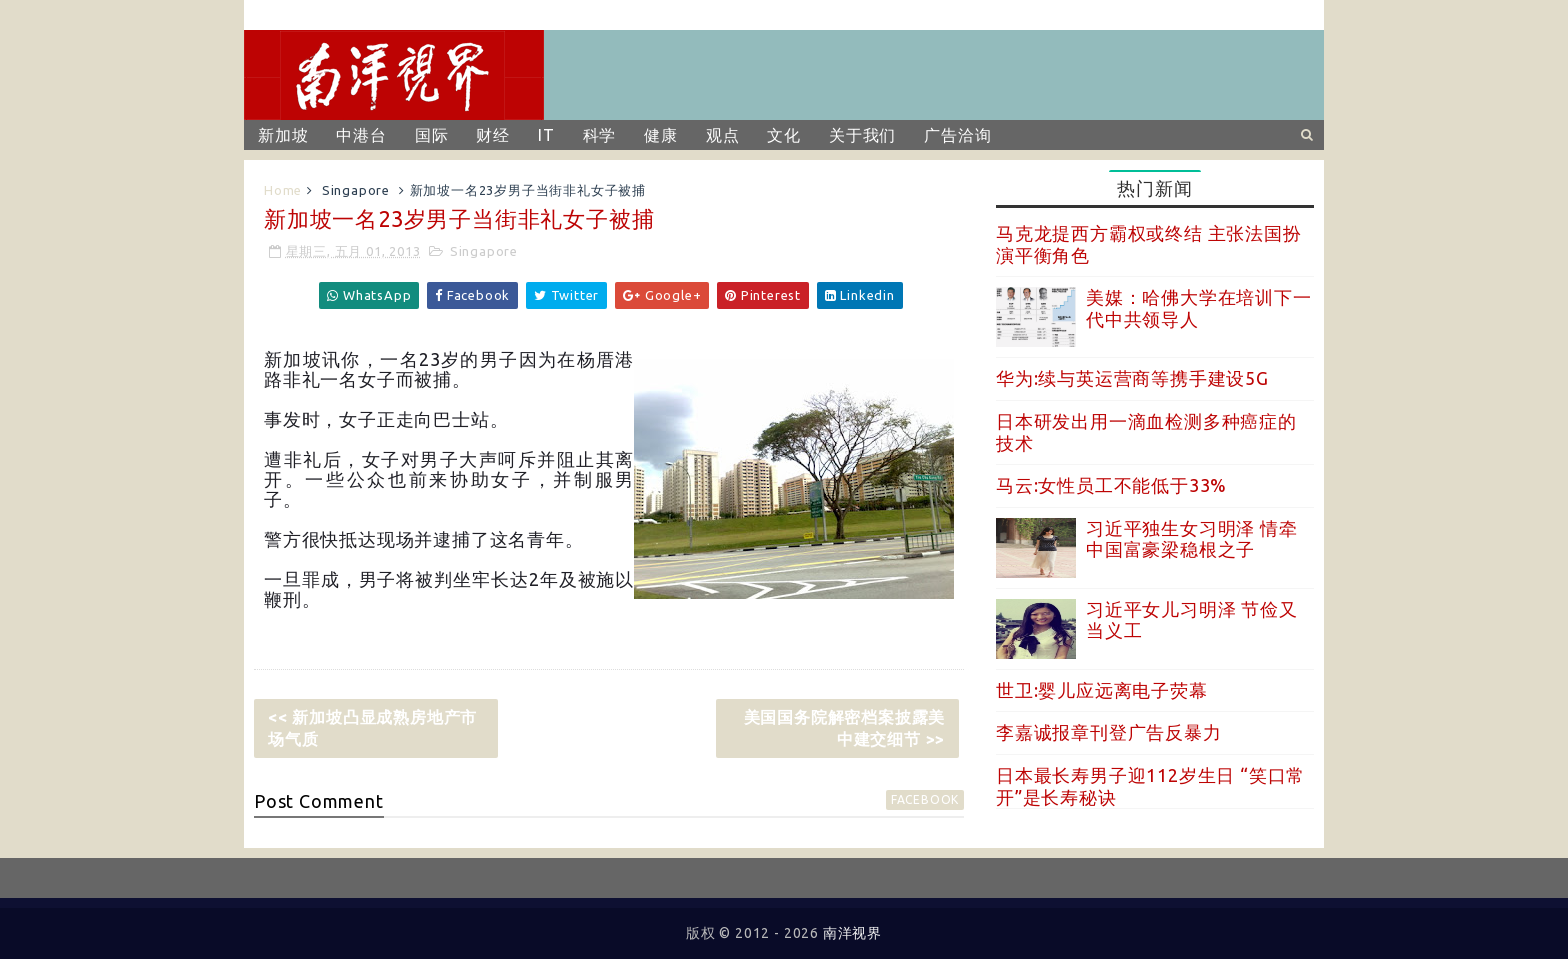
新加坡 (283, 135)
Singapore (356, 190)
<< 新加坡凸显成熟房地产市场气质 (372, 728)
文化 (784, 135)
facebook (925, 799)
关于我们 (862, 135)
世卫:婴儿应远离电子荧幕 (1102, 690)
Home (283, 190)
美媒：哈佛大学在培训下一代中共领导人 (1199, 308)
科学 (600, 135)
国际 (432, 135)
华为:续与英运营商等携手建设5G (1132, 378)
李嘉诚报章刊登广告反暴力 (1109, 732)
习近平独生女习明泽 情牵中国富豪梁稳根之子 (1192, 539)
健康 (661, 135)
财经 (493, 135)
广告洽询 (957, 135)
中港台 (361, 135)
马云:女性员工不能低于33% (1111, 485)
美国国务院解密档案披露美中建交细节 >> (845, 728)
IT (546, 135)
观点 (723, 135)
